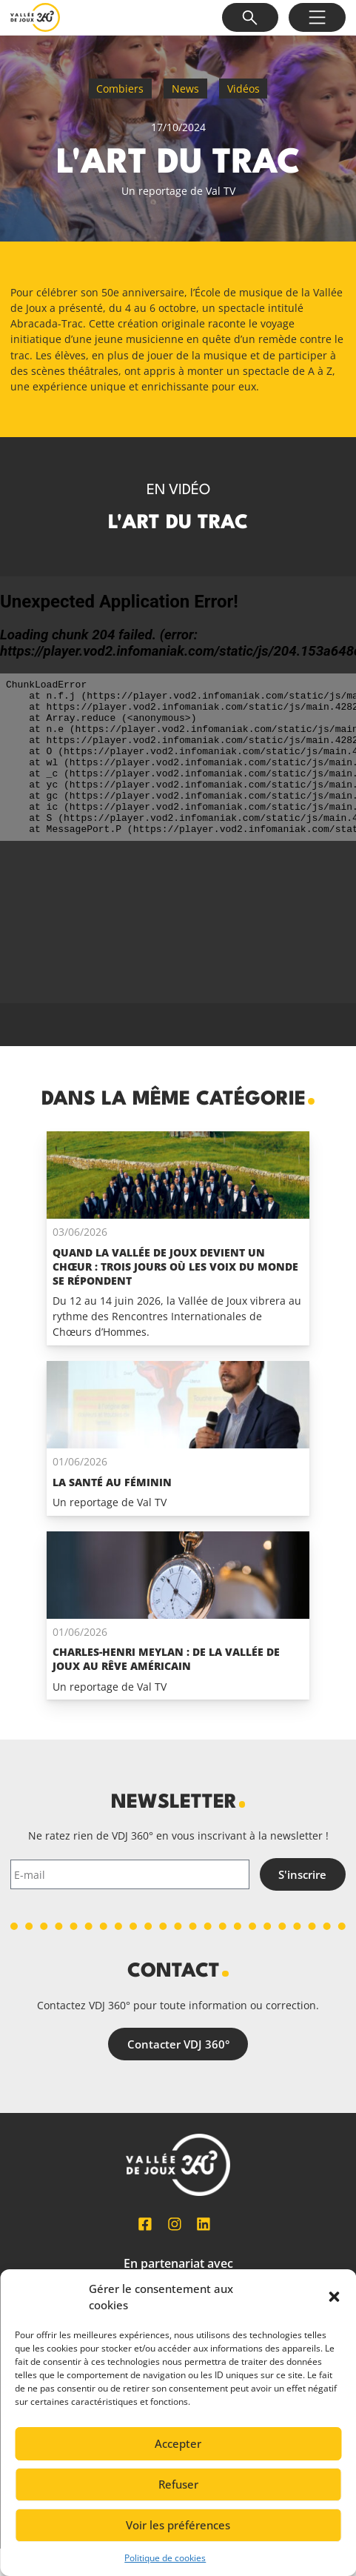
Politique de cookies (165, 2558)
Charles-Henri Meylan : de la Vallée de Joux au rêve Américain (166, 1659)
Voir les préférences (178, 2524)
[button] (333, 2296)
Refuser (178, 2484)
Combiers (120, 88)
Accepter (178, 2443)
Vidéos (243, 88)
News (185, 88)
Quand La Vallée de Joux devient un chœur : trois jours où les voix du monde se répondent (175, 1266)
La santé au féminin (112, 1482)
